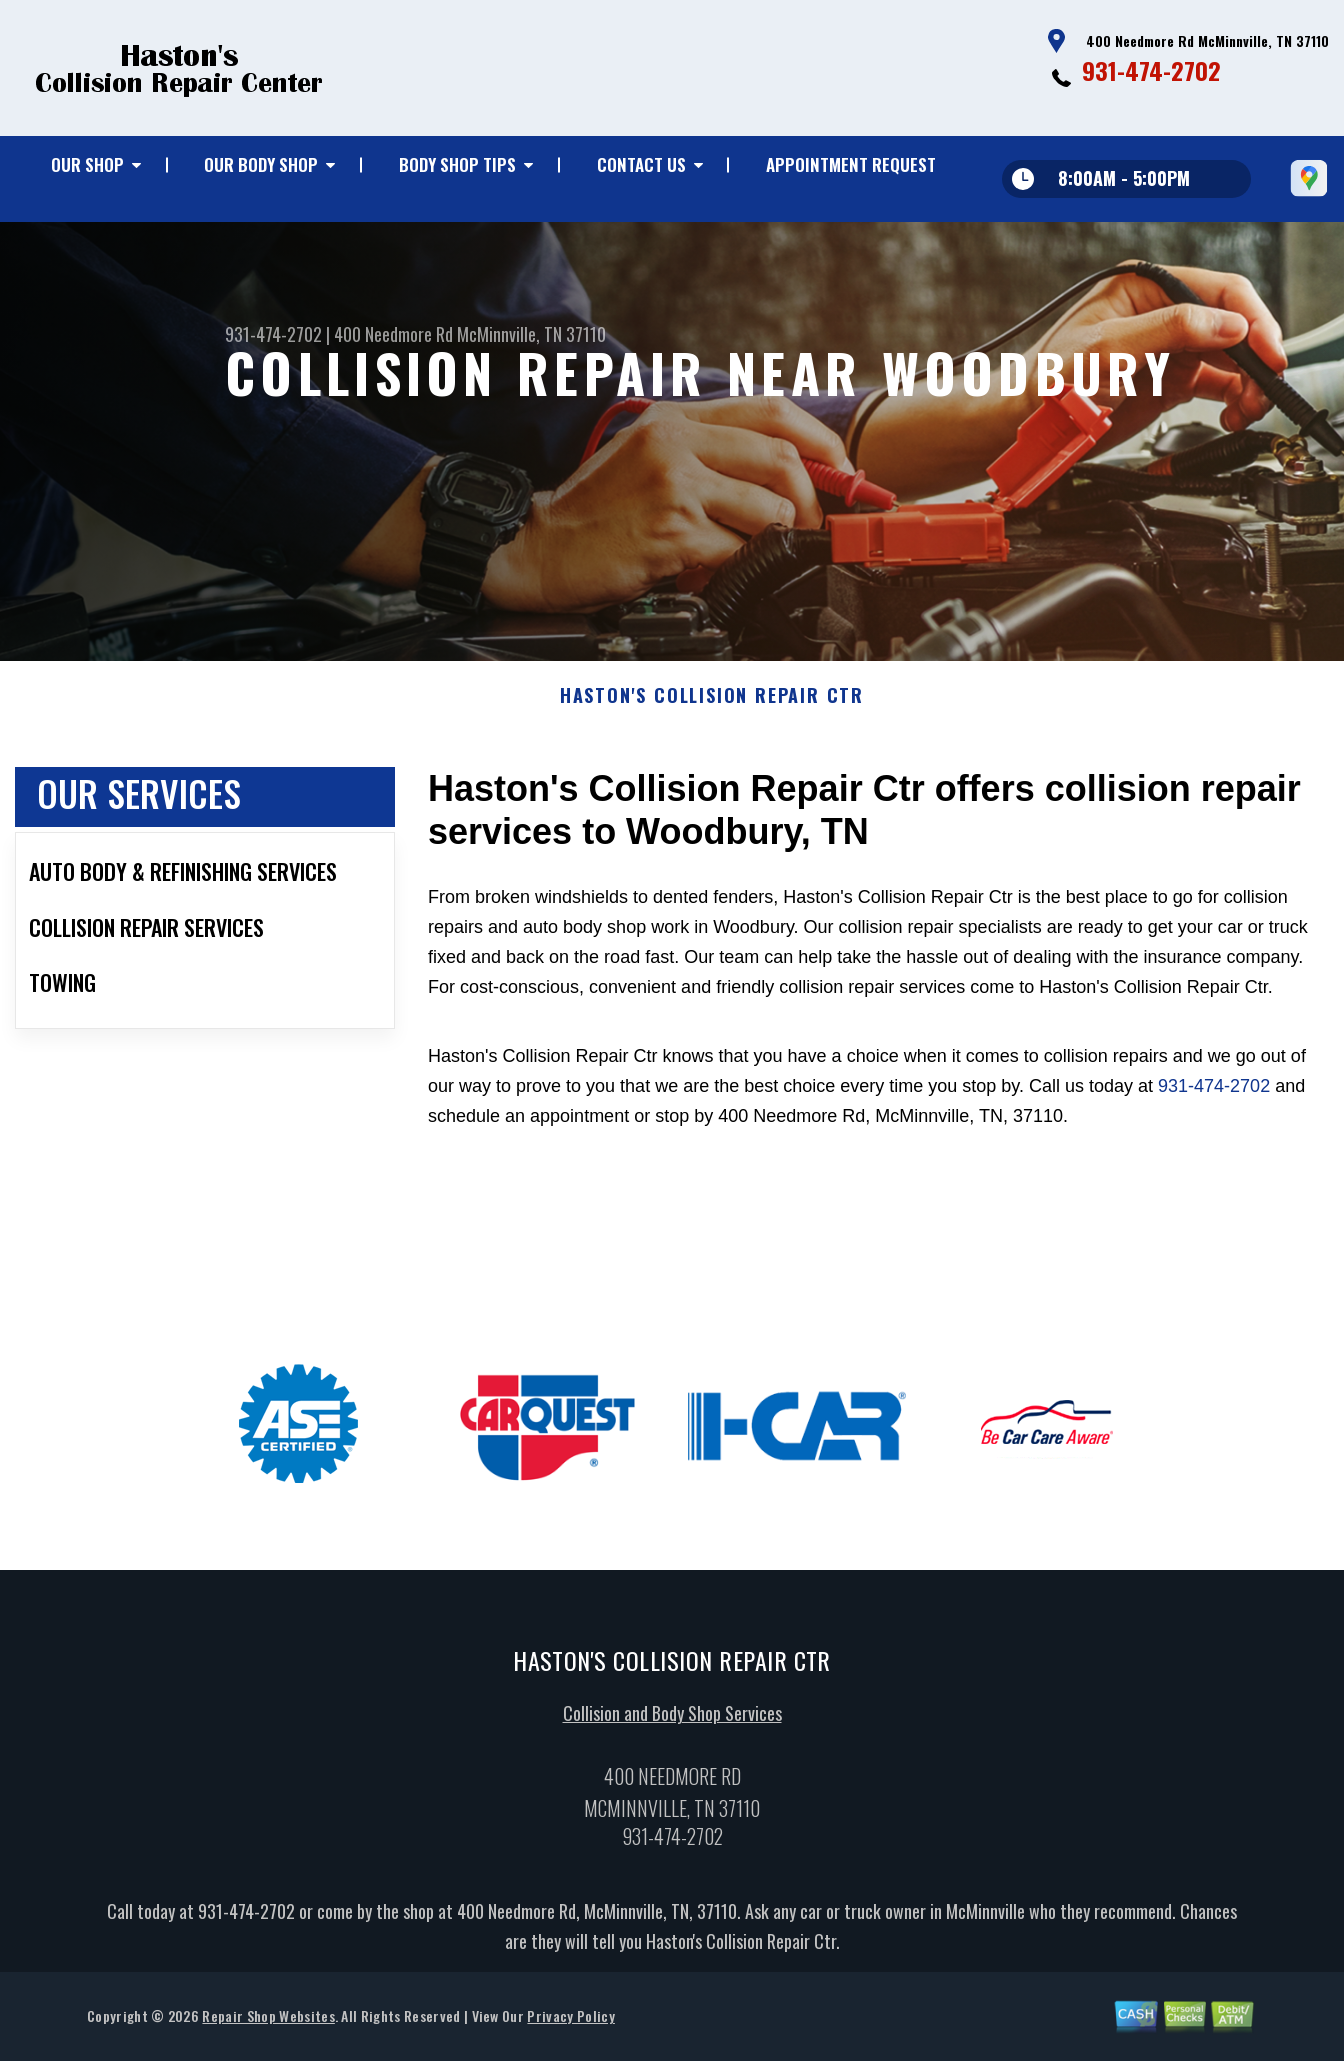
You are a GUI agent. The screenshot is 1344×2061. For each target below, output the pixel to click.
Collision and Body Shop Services (672, 1721)
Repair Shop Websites (268, 2023)
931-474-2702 (1151, 70)
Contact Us (641, 164)
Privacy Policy (570, 2023)
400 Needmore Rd (393, 334)
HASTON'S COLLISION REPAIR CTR (712, 704)
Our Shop (87, 164)
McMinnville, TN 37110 (531, 334)
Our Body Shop (261, 164)
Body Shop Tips (457, 164)
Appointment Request (851, 164)
